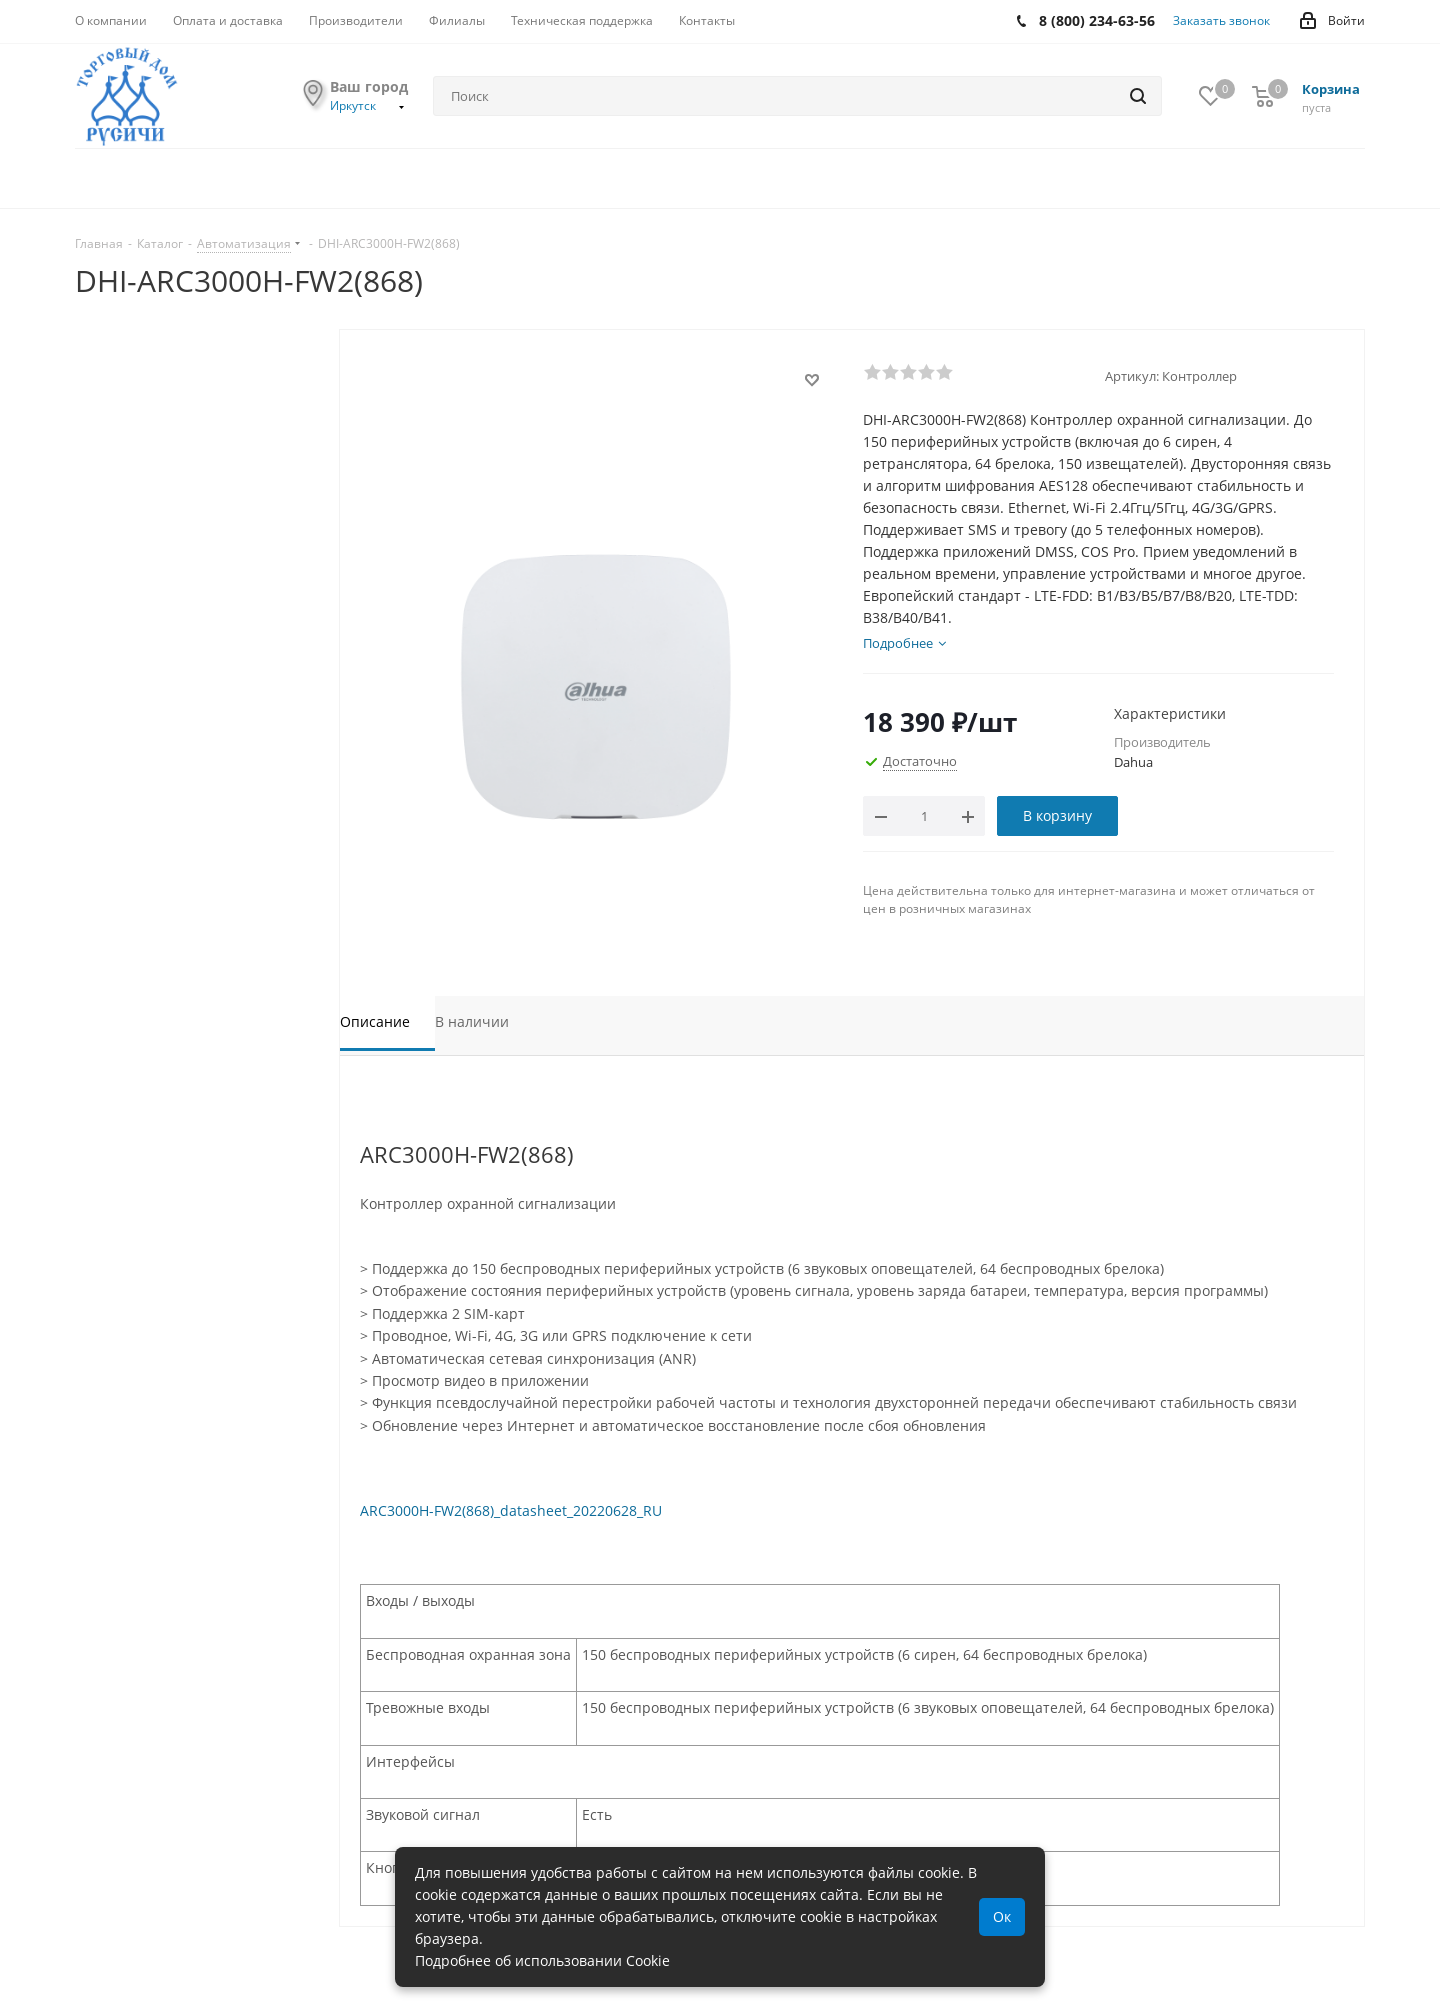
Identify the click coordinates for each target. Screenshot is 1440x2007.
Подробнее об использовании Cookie (542, 1960)
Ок (1002, 1916)
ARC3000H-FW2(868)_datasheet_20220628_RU (511, 1510)
